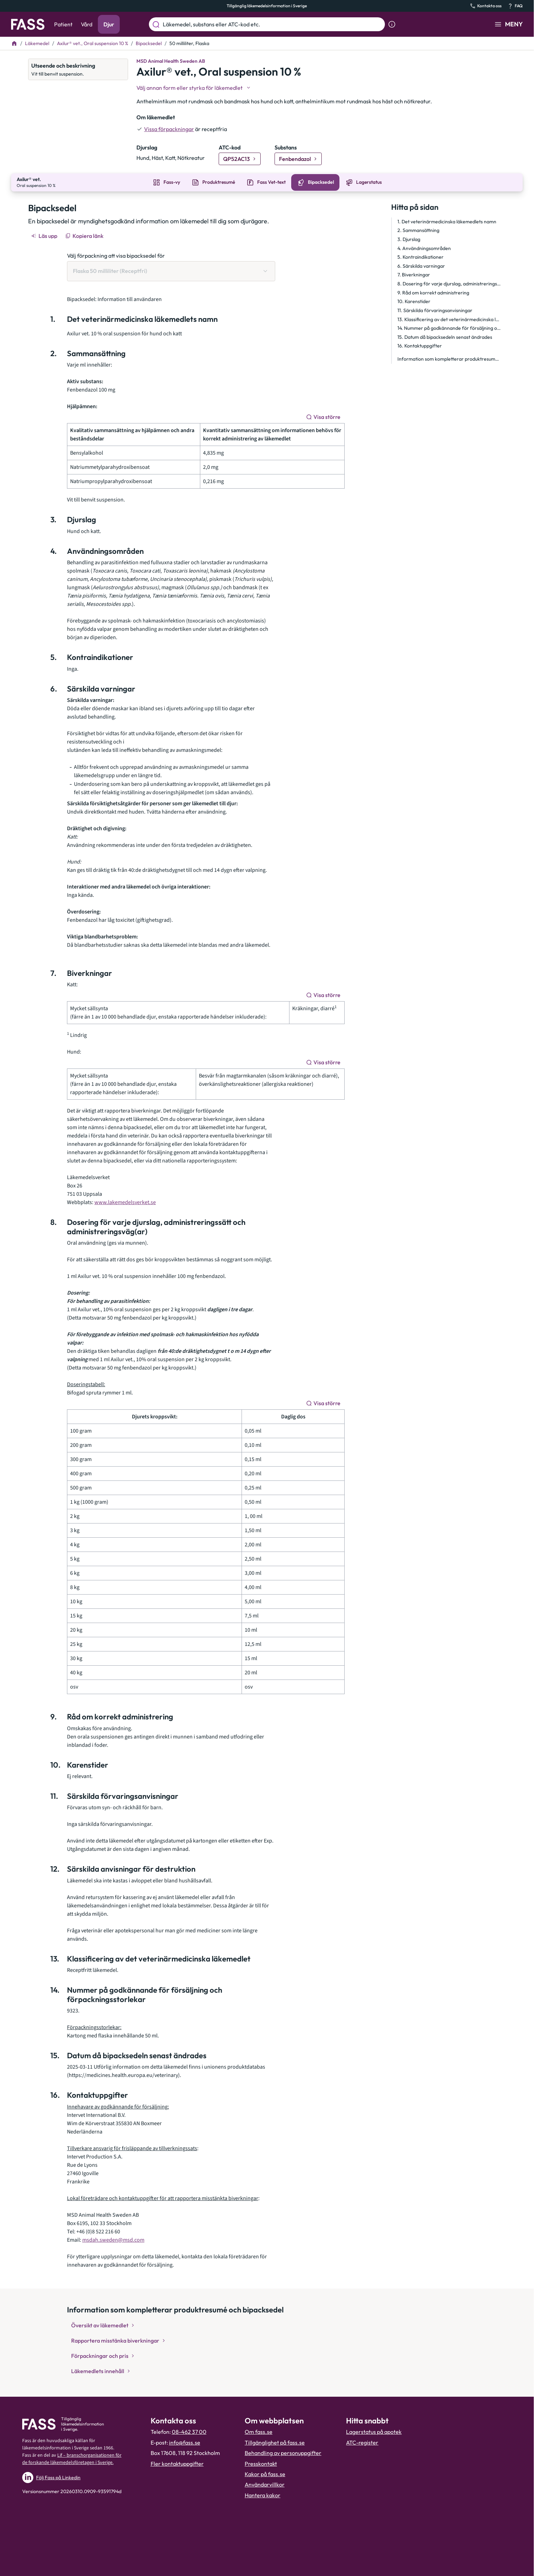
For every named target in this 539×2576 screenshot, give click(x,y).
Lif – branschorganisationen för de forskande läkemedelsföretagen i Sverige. (71, 2458)
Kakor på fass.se (265, 2473)
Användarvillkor (265, 2483)
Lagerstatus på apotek (374, 2431)
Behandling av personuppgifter (283, 2452)
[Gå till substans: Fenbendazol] (298, 159)
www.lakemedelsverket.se (125, 1201)
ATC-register (362, 2441)
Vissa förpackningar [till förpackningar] (169, 129)
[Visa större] (324, 416)
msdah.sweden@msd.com (113, 2239)
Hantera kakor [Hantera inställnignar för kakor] (262, 2494)
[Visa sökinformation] (392, 24)
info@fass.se (184, 2441)
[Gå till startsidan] (27, 24)
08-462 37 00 (189, 2431)
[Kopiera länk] (85, 235)
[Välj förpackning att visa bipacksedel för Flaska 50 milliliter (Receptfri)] (171, 270)
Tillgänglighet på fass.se (275, 2441)
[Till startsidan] (14, 43)
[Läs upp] (44, 235)
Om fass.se (258, 2431)
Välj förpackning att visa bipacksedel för (116, 254)
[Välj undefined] (194, 88)
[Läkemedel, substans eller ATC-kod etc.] (272, 24)
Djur (108, 24)
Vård (86, 24)
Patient (63, 24)
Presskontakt (261, 2462)
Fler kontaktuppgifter (177, 2462)
